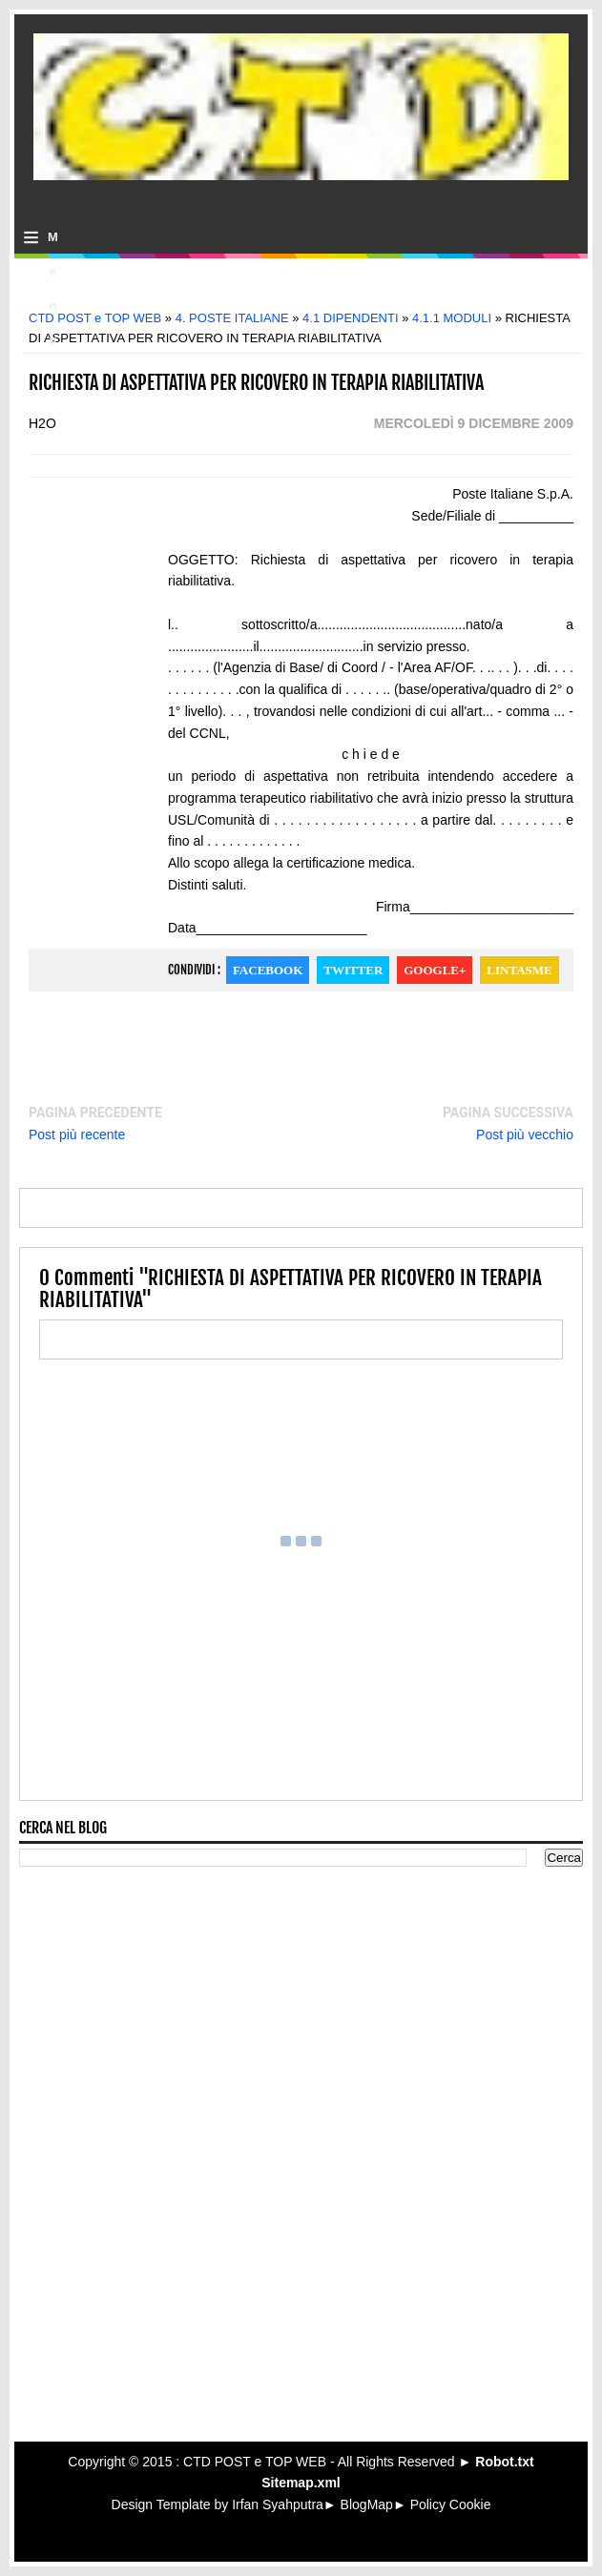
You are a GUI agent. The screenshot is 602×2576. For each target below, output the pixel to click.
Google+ (435, 970)
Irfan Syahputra (277, 2504)
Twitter (353, 970)
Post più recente (77, 1134)
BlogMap (367, 2504)
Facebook (267, 970)
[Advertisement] (301, 290)
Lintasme (519, 970)
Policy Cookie (450, 2504)
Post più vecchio (524, 1134)
